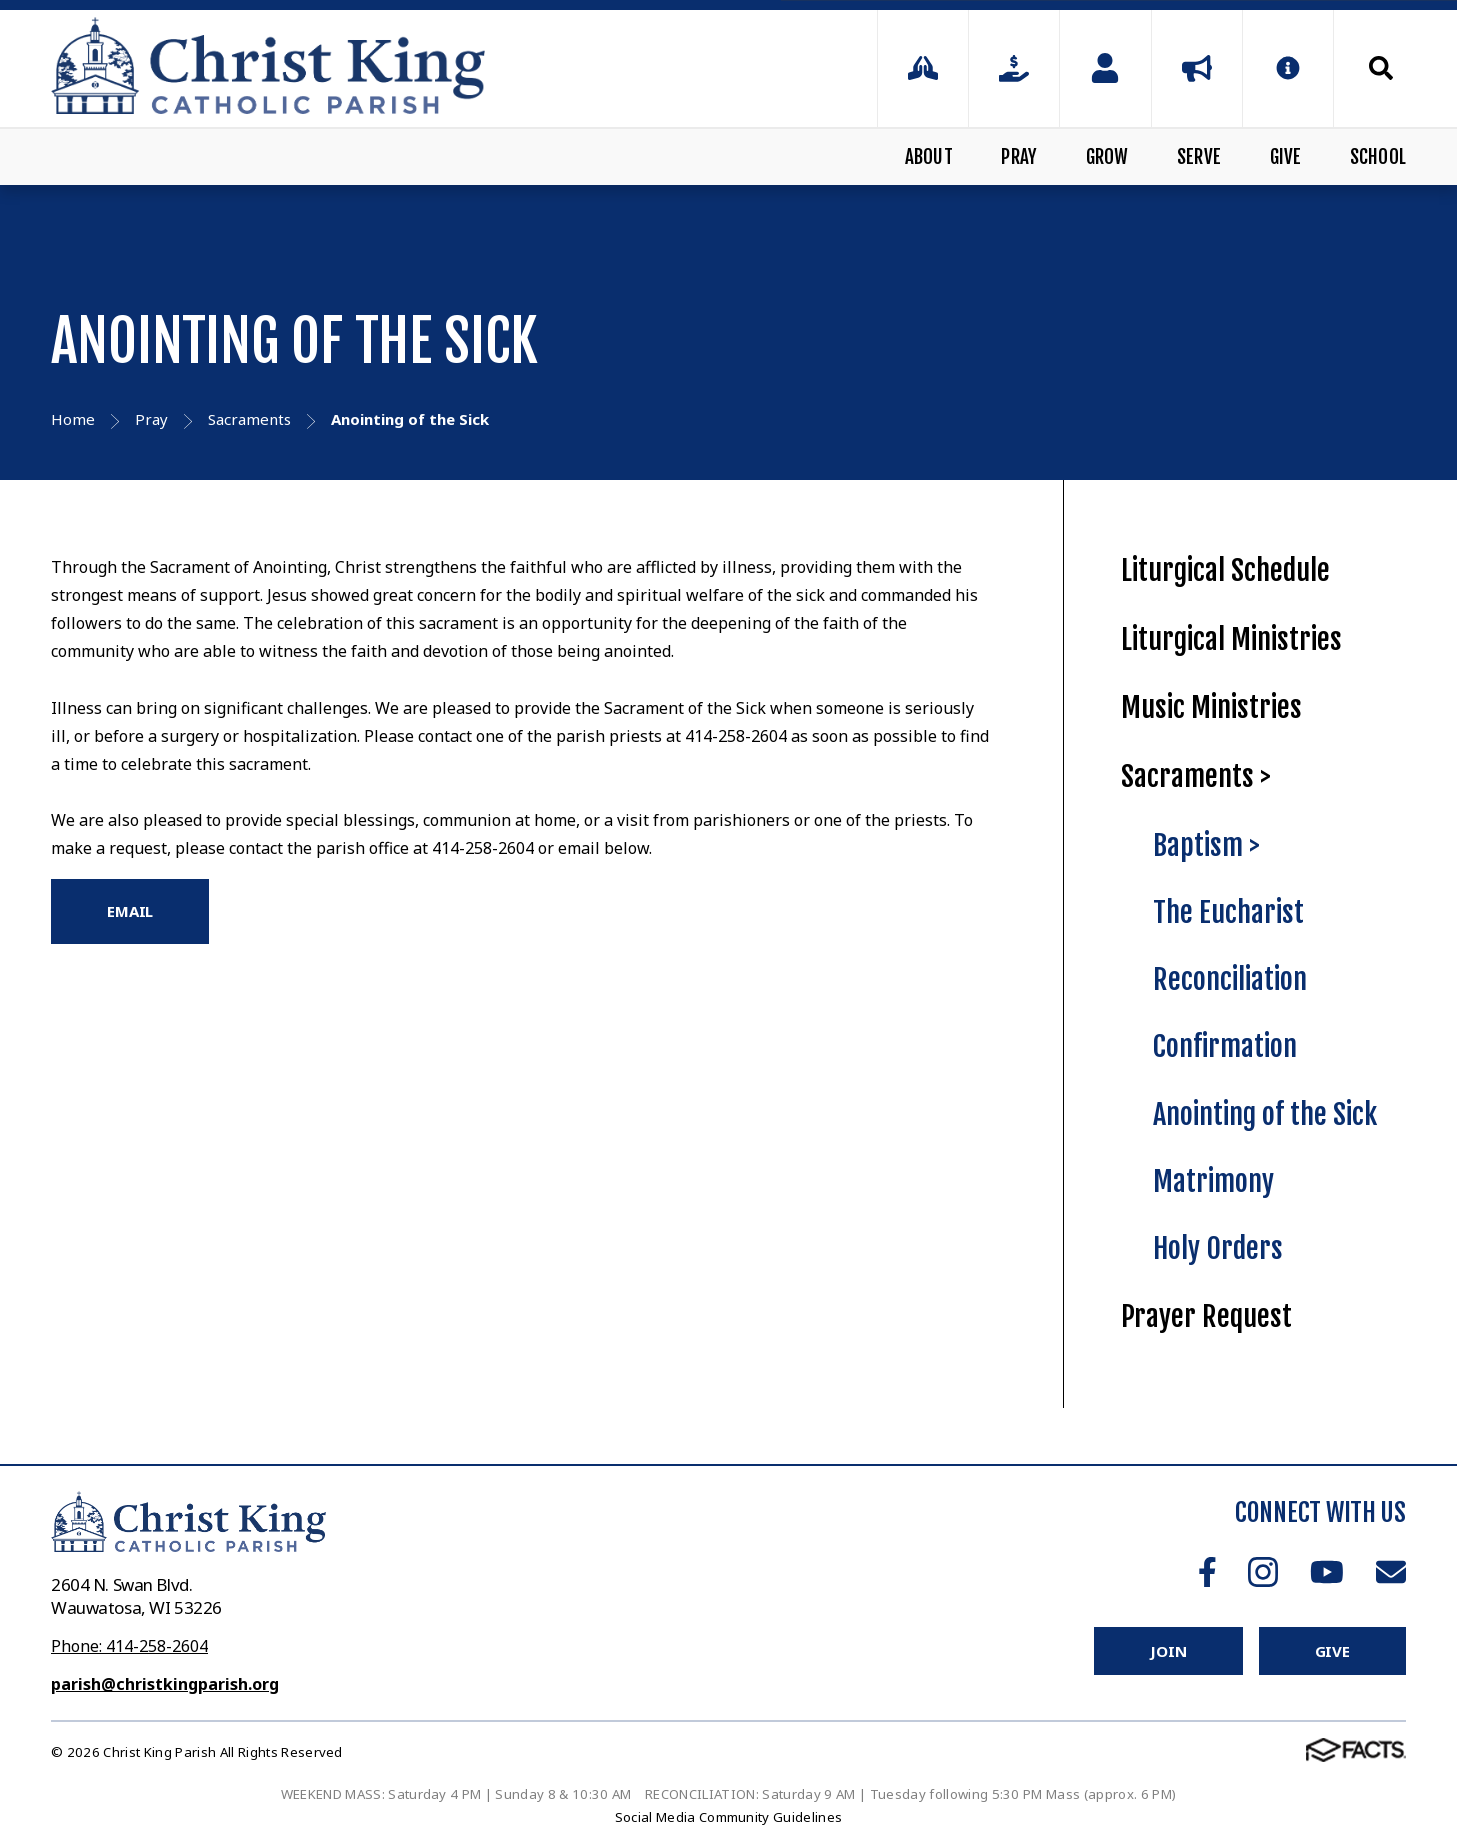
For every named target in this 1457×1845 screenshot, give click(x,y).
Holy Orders (1218, 1248)
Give (1286, 157)
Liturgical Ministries (1231, 639)
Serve (1199, 157)
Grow (1107, 157)
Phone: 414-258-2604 (129, 1646)
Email (1391, 1572)
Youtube (1327, 1572)
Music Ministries (1211, 707)
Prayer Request (1206, 1316)
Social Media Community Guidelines (729, 1817)
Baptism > (1206, 845)
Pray (1019, 157)
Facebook (1207, 1572)
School (1378, 157)
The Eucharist (1228, 912)
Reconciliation (1230, 979)
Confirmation (1225, 1046)
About (929, 157)
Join (1168, 1651)
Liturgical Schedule (1225, 570)
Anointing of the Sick (1265, 1114)
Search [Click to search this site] (1381, 68)
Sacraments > (1196, 776)
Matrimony (1213, 1181)
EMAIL (130, 911)
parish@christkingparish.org (165, 1684)
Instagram (1263, 1572)
